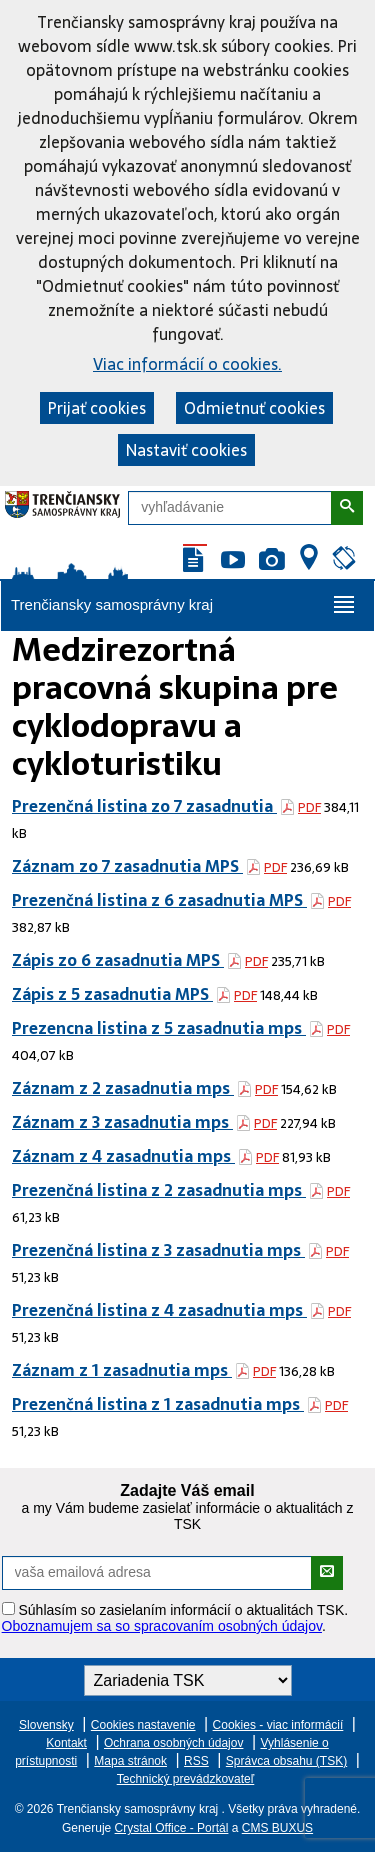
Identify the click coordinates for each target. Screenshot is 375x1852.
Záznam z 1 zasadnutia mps (122, 1370)
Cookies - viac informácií (278, 1725)
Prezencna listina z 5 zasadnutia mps (159, 1028)
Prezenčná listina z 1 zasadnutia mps (158, 1404)
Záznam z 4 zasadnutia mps (123, 1156)
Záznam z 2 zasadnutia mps (123, 1088)
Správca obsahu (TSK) (286, 1761)
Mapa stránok (130, 1761)
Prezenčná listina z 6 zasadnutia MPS (159, 900)
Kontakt (66, 1743)
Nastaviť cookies (186, 450)
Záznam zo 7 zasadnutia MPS (127, 866)
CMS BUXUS (277, 1828)
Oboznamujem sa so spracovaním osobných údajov (162, 1626)
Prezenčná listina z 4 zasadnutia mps (159, 1310)
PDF (309, 807)
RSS (196, 1761)
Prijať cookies (97, 408)
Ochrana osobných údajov (173, 1743)
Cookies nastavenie (143, 1725)
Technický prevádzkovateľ (186, 1779)
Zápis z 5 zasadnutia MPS (112, 994)
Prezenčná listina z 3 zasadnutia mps (158, 1250)
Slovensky (46, 1725)
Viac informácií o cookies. (187, 364)
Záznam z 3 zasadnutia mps (122, 1122)
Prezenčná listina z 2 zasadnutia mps (159, 1190)
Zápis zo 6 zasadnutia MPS (118, 960)
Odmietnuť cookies (254, 408)
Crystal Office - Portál (172, 1828)
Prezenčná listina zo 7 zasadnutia (144, 806)
